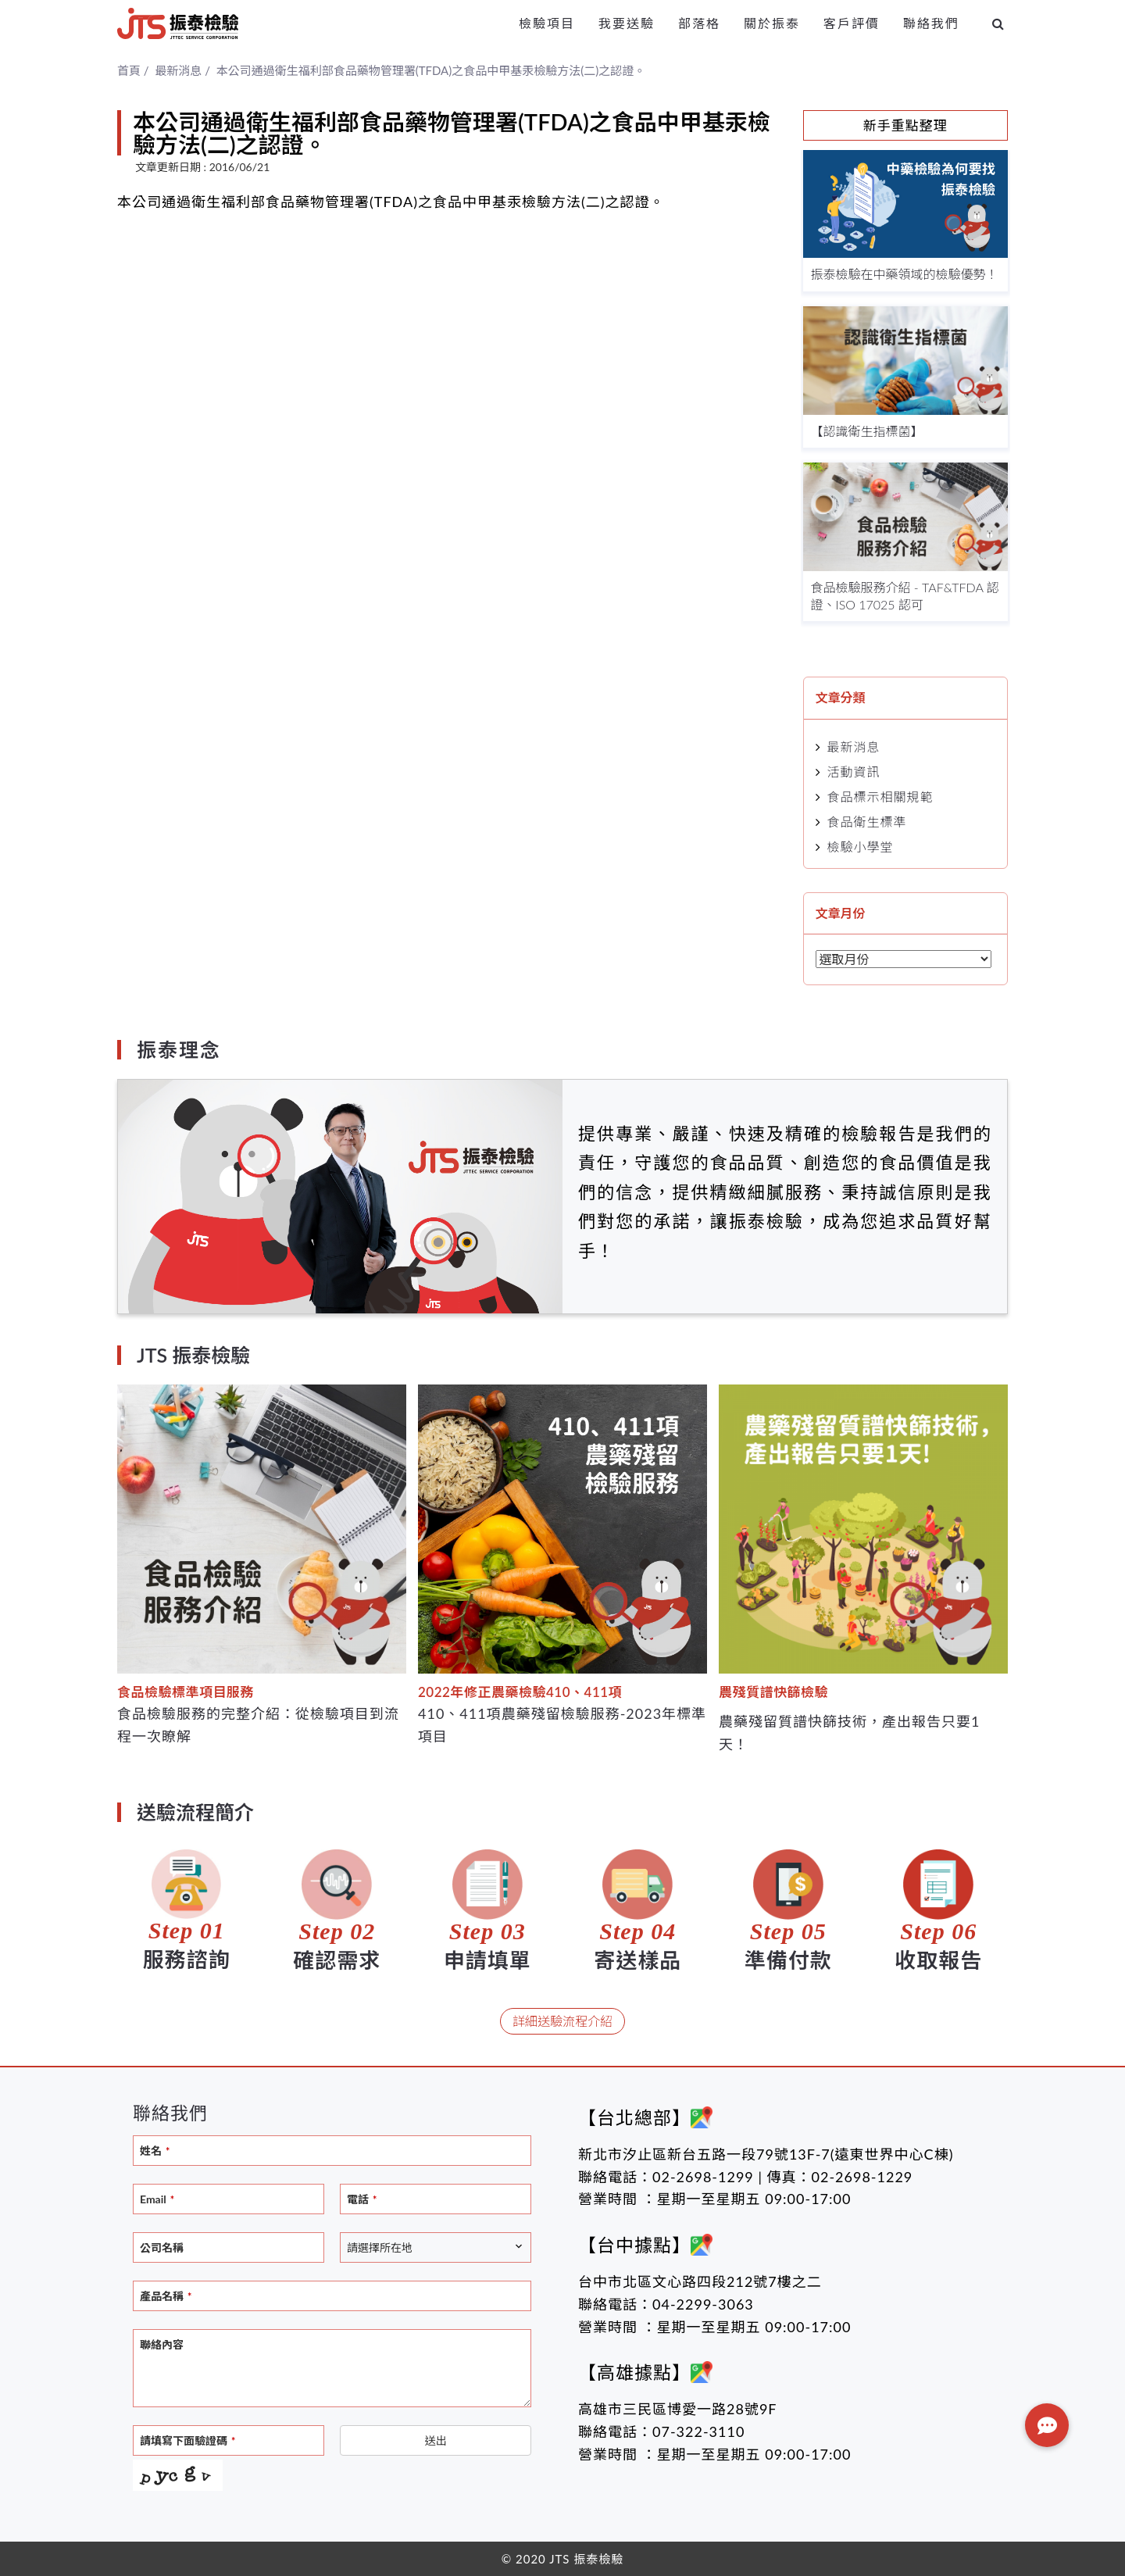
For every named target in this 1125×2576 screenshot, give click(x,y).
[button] (1047, 2425)
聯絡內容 (162, 2344)
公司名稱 (162, 2247)
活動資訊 (853, 771)
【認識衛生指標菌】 (867, 430)
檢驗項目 (547, 23)
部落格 (699, 23)
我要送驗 (626, 23)
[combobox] (435, 2247)
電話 (362, 2199)
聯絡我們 (931, 23)
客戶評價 (851, 23)
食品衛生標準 (867, 821)
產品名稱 (165, 2296)
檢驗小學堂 (860, 846)
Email (157, 2199)
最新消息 (853, 746)
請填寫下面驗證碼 (187, 2440)
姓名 (155, 2150)
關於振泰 (772, 23)
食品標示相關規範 (880, 796)
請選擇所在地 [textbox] (379, 2247)
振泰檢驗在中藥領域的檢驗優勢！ (904, 273)
